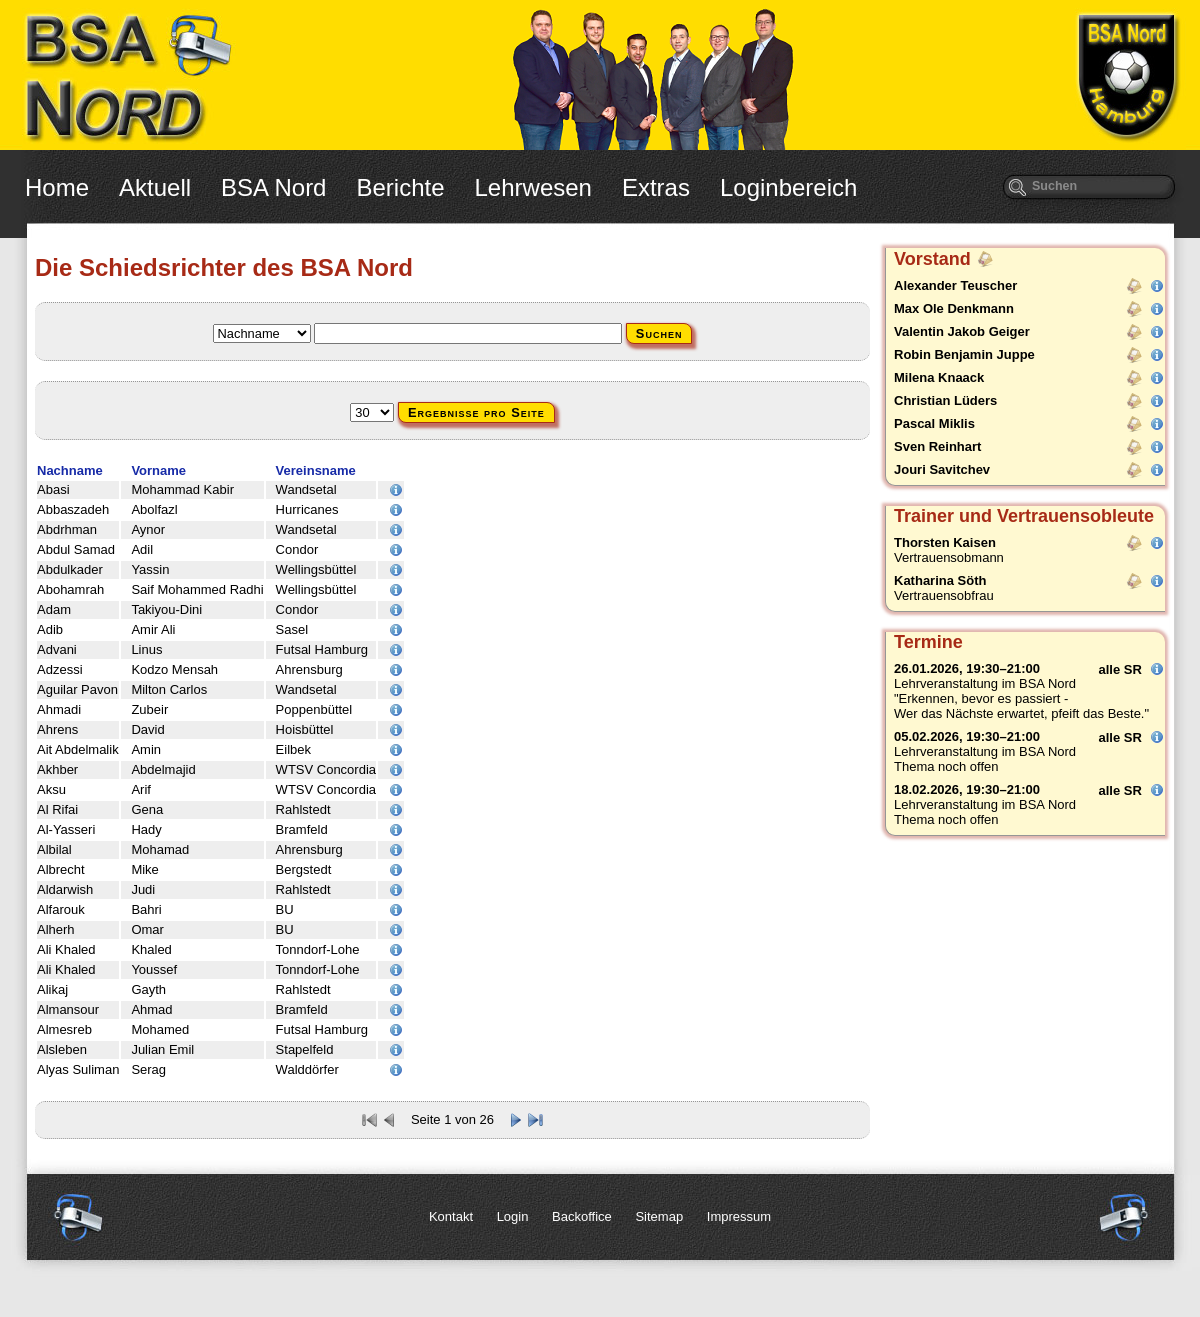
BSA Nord (273, 187)
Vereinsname (316, 470)
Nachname (70, 470)
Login (513, 1216)
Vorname (158, 470)
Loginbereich (788, 187)
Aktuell (155, 187)
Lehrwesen (533, 187)
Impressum (739, 1216)
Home (57, 187)
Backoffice (582, 1216)
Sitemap (659, 1216)
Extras (656, 187)
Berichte (400, 187)
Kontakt (451, 1216)
